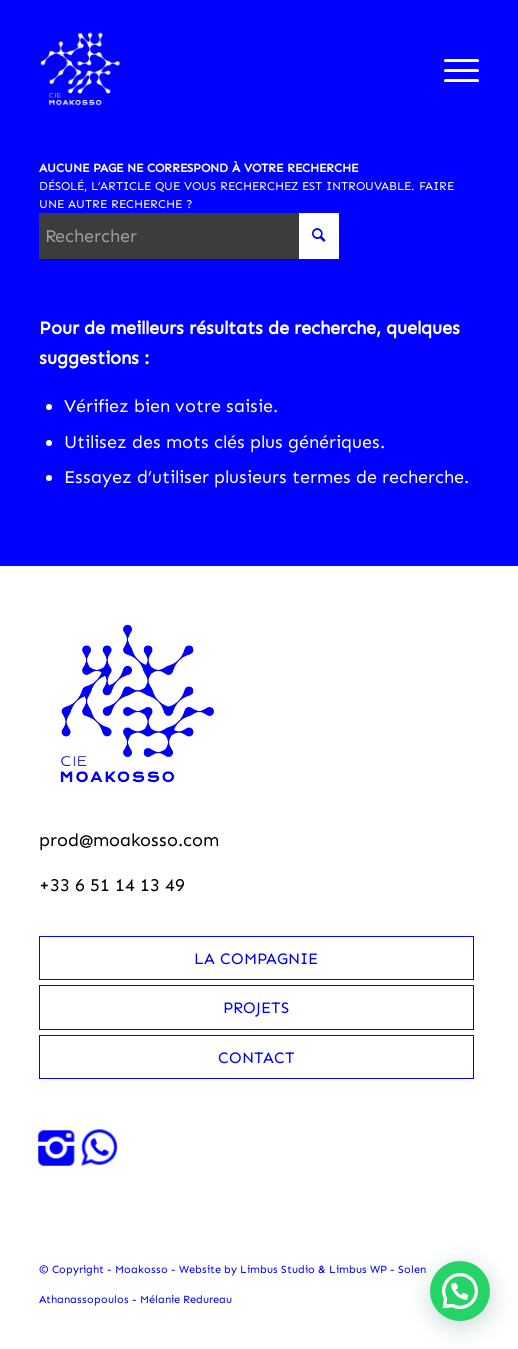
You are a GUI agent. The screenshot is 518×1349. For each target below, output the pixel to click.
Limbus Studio (277, 1269)
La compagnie (256, 958)
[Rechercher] (189, 236)
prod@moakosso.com (129, 840)
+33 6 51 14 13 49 (112, 885)
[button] (460, 1291)
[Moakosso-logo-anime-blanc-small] (215, 69)
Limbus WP (358, 1269)
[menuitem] (451, 69)
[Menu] (451, 69)
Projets (256, 1007)
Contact (256, 1057)
